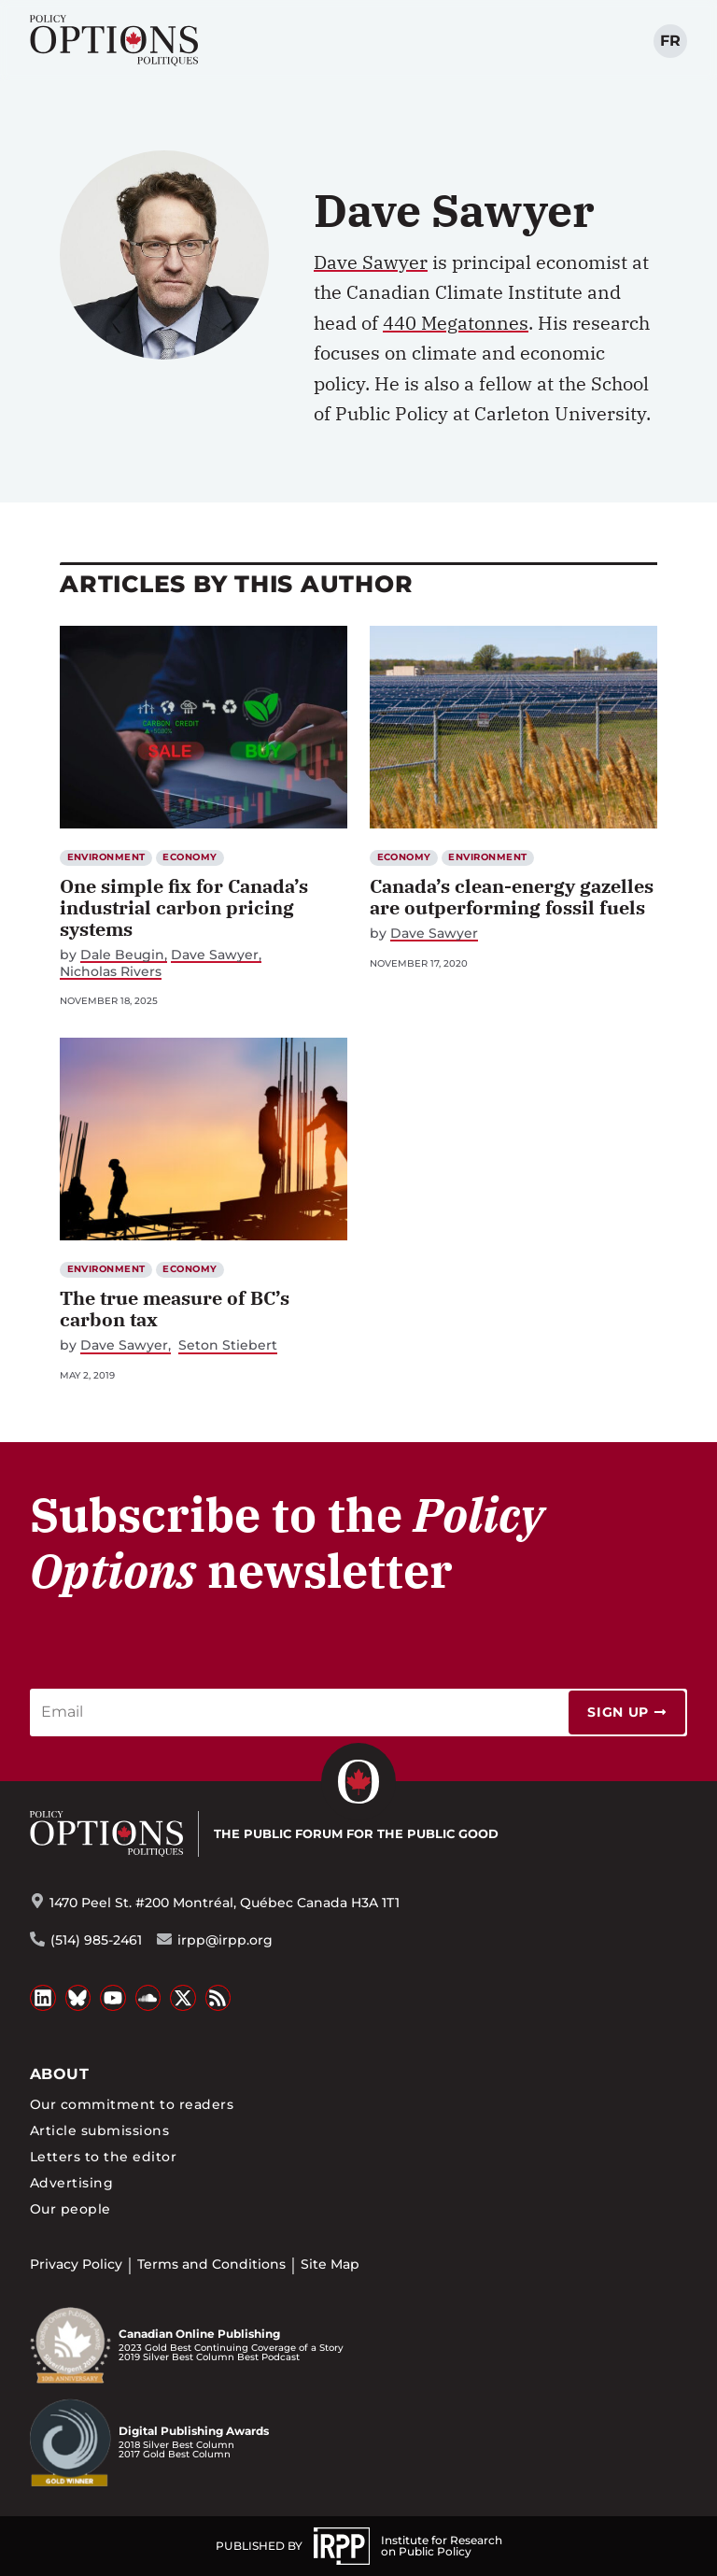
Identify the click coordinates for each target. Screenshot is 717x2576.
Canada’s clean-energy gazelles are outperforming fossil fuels (512, 896)
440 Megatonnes (455, 322)
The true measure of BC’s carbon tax (174, 1308)
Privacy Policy (76, 2264)
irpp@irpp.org (225, 1940)
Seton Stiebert (227, 1345)
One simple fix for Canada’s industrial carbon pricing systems (184, 907)
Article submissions (99, 2130)
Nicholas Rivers (111, 972)
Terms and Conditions (211, 2264)
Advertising (71, 2182)
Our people (70, 2209)
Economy (189, 857)
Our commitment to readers (131, 2104)
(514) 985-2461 (96, 1940)
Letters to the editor (103, 2156)
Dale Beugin (122, 955)
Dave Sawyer (371, 262)
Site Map (330, 2264)
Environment (106, 857)
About (59, 2074)
